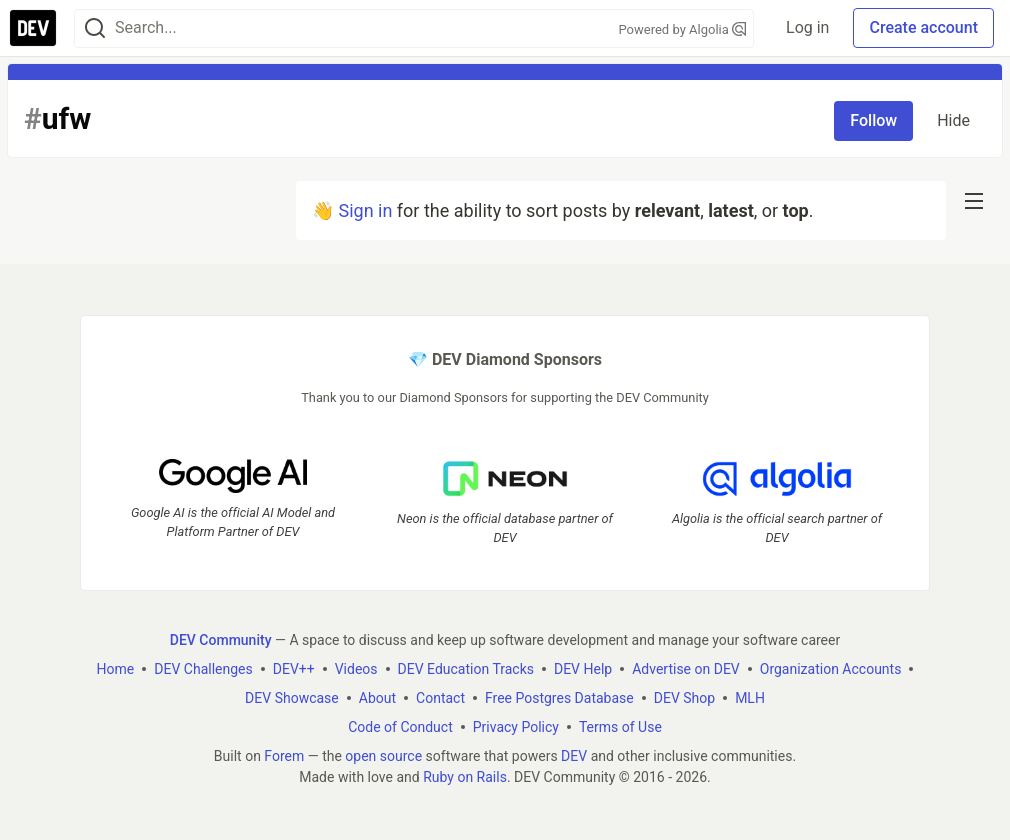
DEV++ (294, 669)
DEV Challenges (203, 669)
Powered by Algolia (682, 29)
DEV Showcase (292, 698)
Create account (923, 27)
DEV (574, 756)
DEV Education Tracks (466, 669)
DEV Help (583, 669)
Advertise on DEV (686, 669)
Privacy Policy (516, 727)
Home (116, 669)
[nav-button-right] (974, 201)
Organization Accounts (831, 669)
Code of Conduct (400, 727)
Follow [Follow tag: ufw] (873, 120)
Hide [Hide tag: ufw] (953, 120)
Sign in (365, 210)
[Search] (95, 28)
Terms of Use (620, 727)
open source (383, 756)
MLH (750, 698)
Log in (807, 27)
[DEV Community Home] (33, 28)
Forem (284, 756)
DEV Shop (684, 698)
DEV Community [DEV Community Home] (221, 640)
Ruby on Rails (465, 777)
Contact (440, 698)
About (377, 698)
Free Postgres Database (559, 698)
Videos (356, 669)
